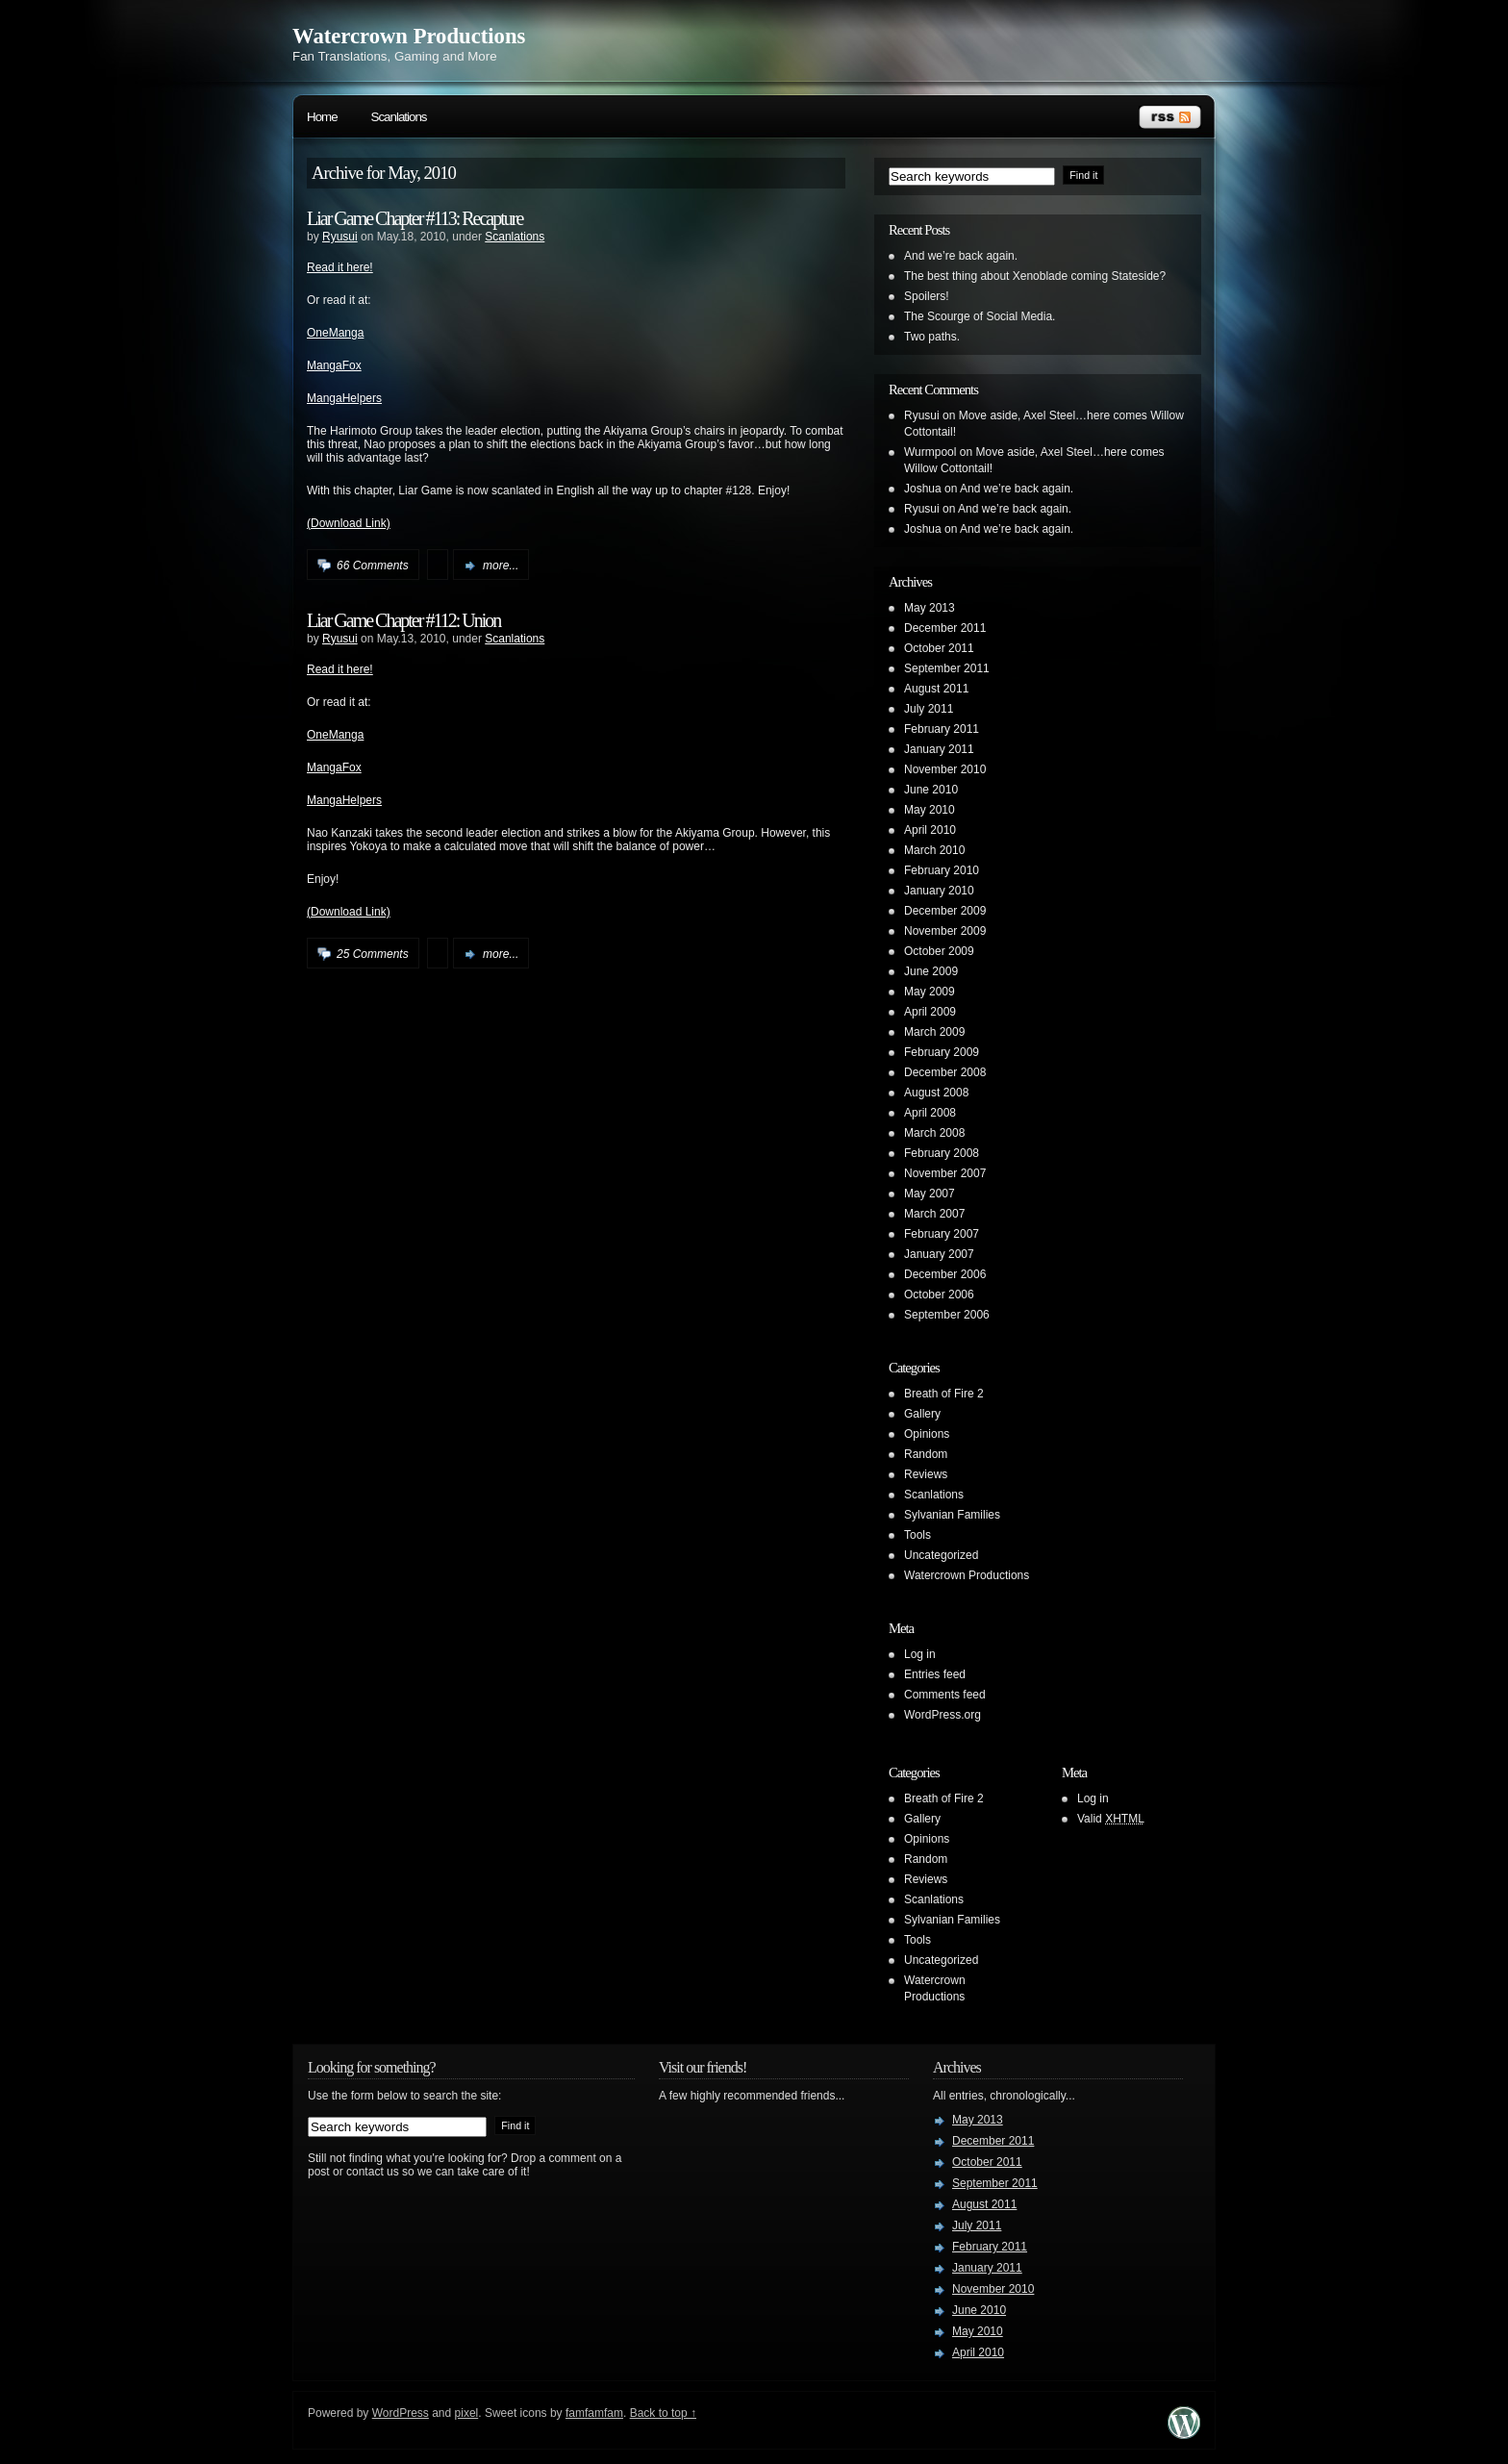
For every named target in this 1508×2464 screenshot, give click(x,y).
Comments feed (945, 1694)
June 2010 (931, 789)
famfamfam (594, 2413)
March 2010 (934, 850)
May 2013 (929, 608)
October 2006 (939, 1294)
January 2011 (939, 749)
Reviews (925, 1474)
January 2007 (939, 1254)
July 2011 (928, 709)
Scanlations (399, 117)
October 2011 (939, 648)
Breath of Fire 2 (944, 1393)
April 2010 (930, 830)
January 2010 (939, 890)
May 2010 (929, 810)
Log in (920, 1654)
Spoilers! (926, 296)
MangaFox (334, 365)
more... (500, 565)
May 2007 (929, 1193)
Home (322, 117)
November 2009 (945, 931)
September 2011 (947, 668)
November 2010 (945, 769)
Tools (917, 1535)
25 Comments (373, 954)
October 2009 (939, 951)
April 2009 (930, 1011)
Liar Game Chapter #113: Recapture (414, 218)
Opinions (926, 1434)
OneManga (335, 332)
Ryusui (340, 236)
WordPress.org (942, 1715)
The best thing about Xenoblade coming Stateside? (1035, 276)
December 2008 (945, 1072)
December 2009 (945, 911)
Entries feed (935, 1674)
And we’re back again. (961, 256)
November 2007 (945, 1173)
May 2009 (929, 991)
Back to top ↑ (663, 2413)
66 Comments (373, 565)
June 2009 (931, 971)
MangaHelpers (344, 398)
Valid (1110, 1818)
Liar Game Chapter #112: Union (403, 620)
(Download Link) (348, 523)
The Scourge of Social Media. (979, 316)
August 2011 (936, 688)
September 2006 (947, 1314)
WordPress (400, 2413)
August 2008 (936, 1092)
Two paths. (932, 336)
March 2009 (934, 1032)
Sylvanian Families (952, 1514)
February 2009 (941, 1052)
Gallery (922, 1414)
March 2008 (934, 1133)
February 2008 (941, 1153)
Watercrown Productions (408, 36)
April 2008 (930, 1112)
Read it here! (340, 267)
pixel (467, 2413)
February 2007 (941, 1234)
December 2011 (945, 628)
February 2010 (941, 870)
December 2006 (945, 1274)
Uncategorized (941, 1555)
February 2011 (941, 729)
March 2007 (934, 1213)
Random (925, 1454)
